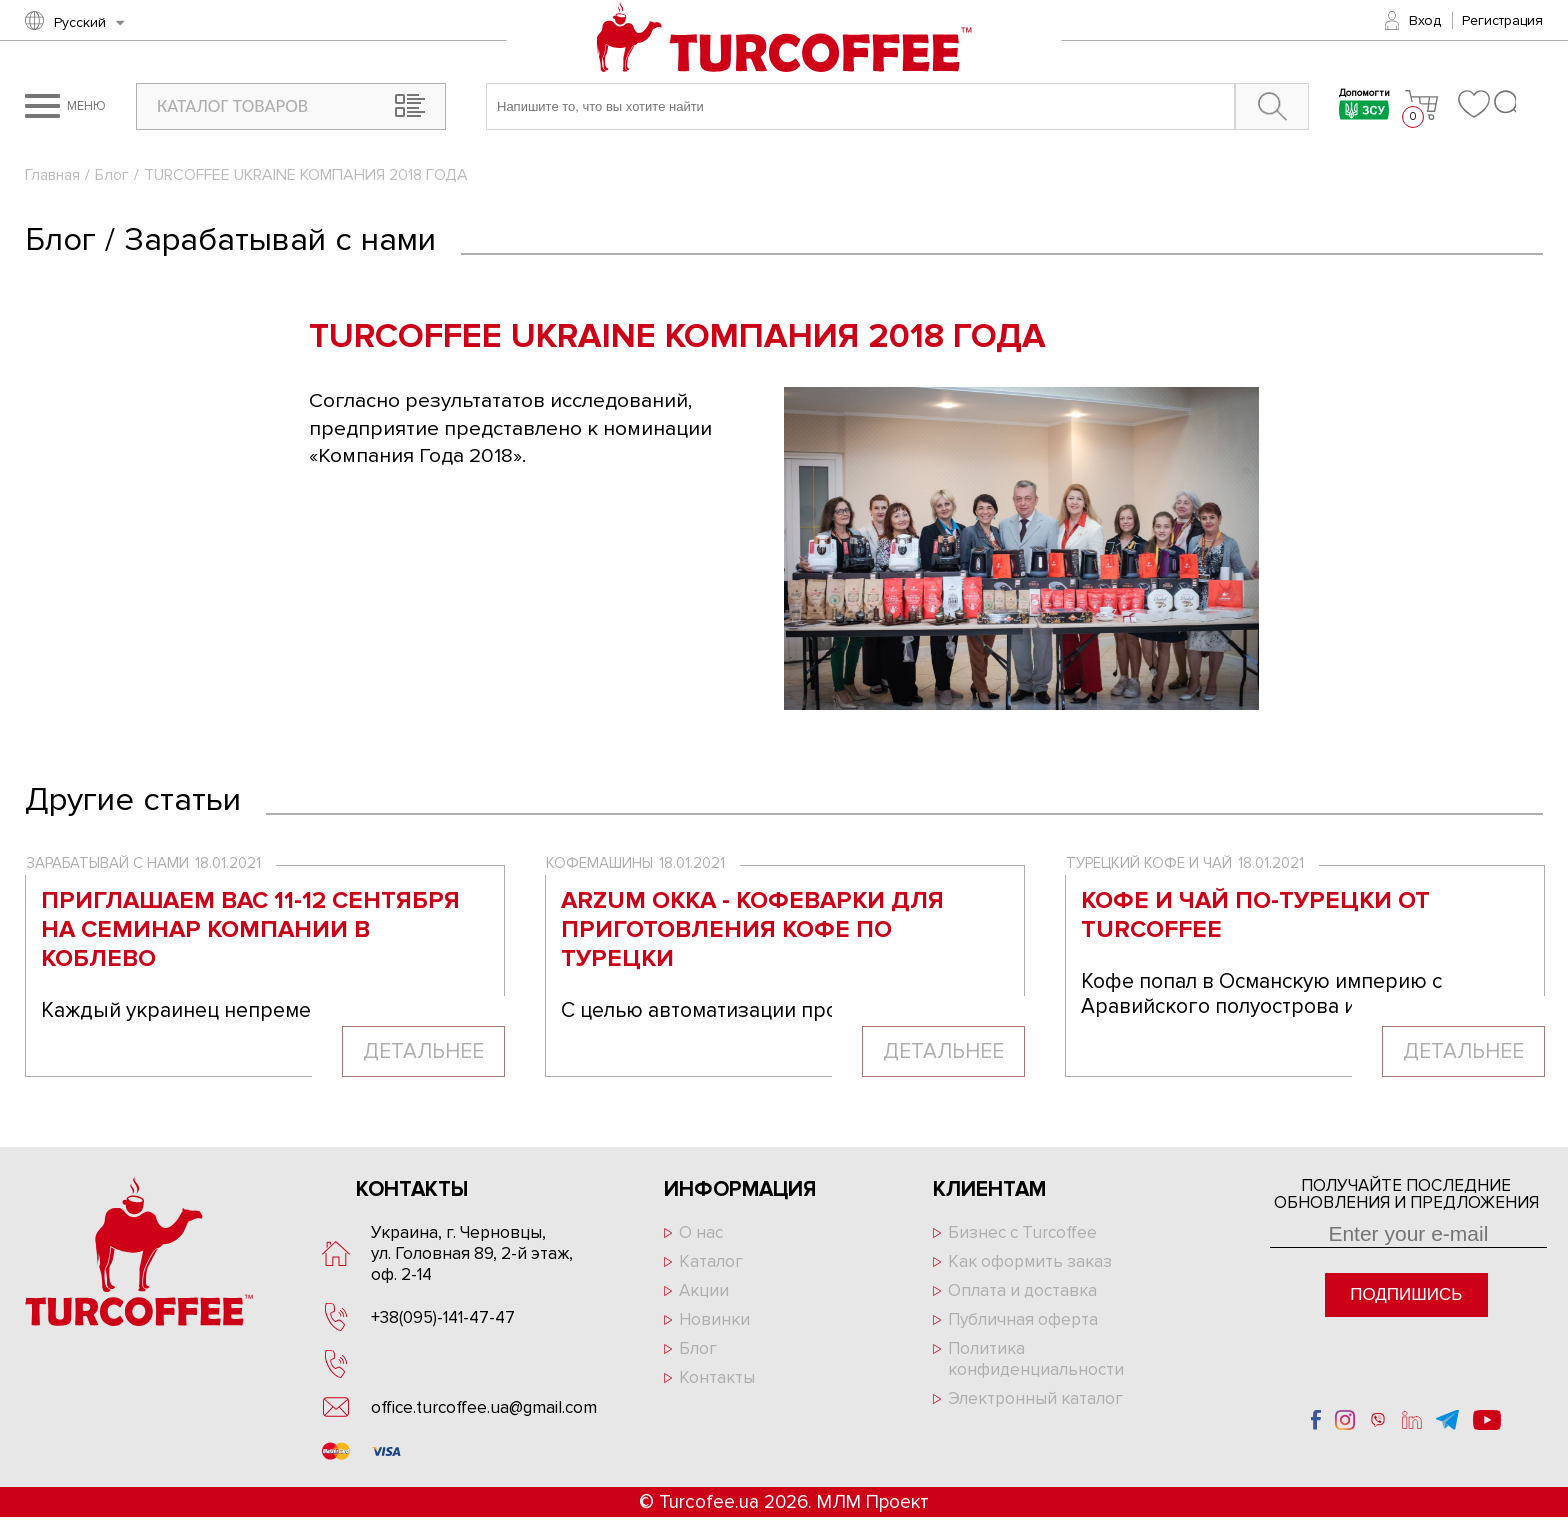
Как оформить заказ (1030, 1261)
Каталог (711, 1261)
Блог (112, 175)
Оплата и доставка (1022, 1290)
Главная (52, 175)
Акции (704, 1290)
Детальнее (423, 1051)
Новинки (714, 1319)
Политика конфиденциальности (1036, 1359)
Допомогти (1364, 106)
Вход (1425, 20)
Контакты (717, 1377)
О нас (701, 1232)
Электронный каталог (1035, 1398)
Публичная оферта (1023, 1319)
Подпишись (1406, 1294)
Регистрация (1502, 20)
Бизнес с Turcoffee (1022, 1232)
